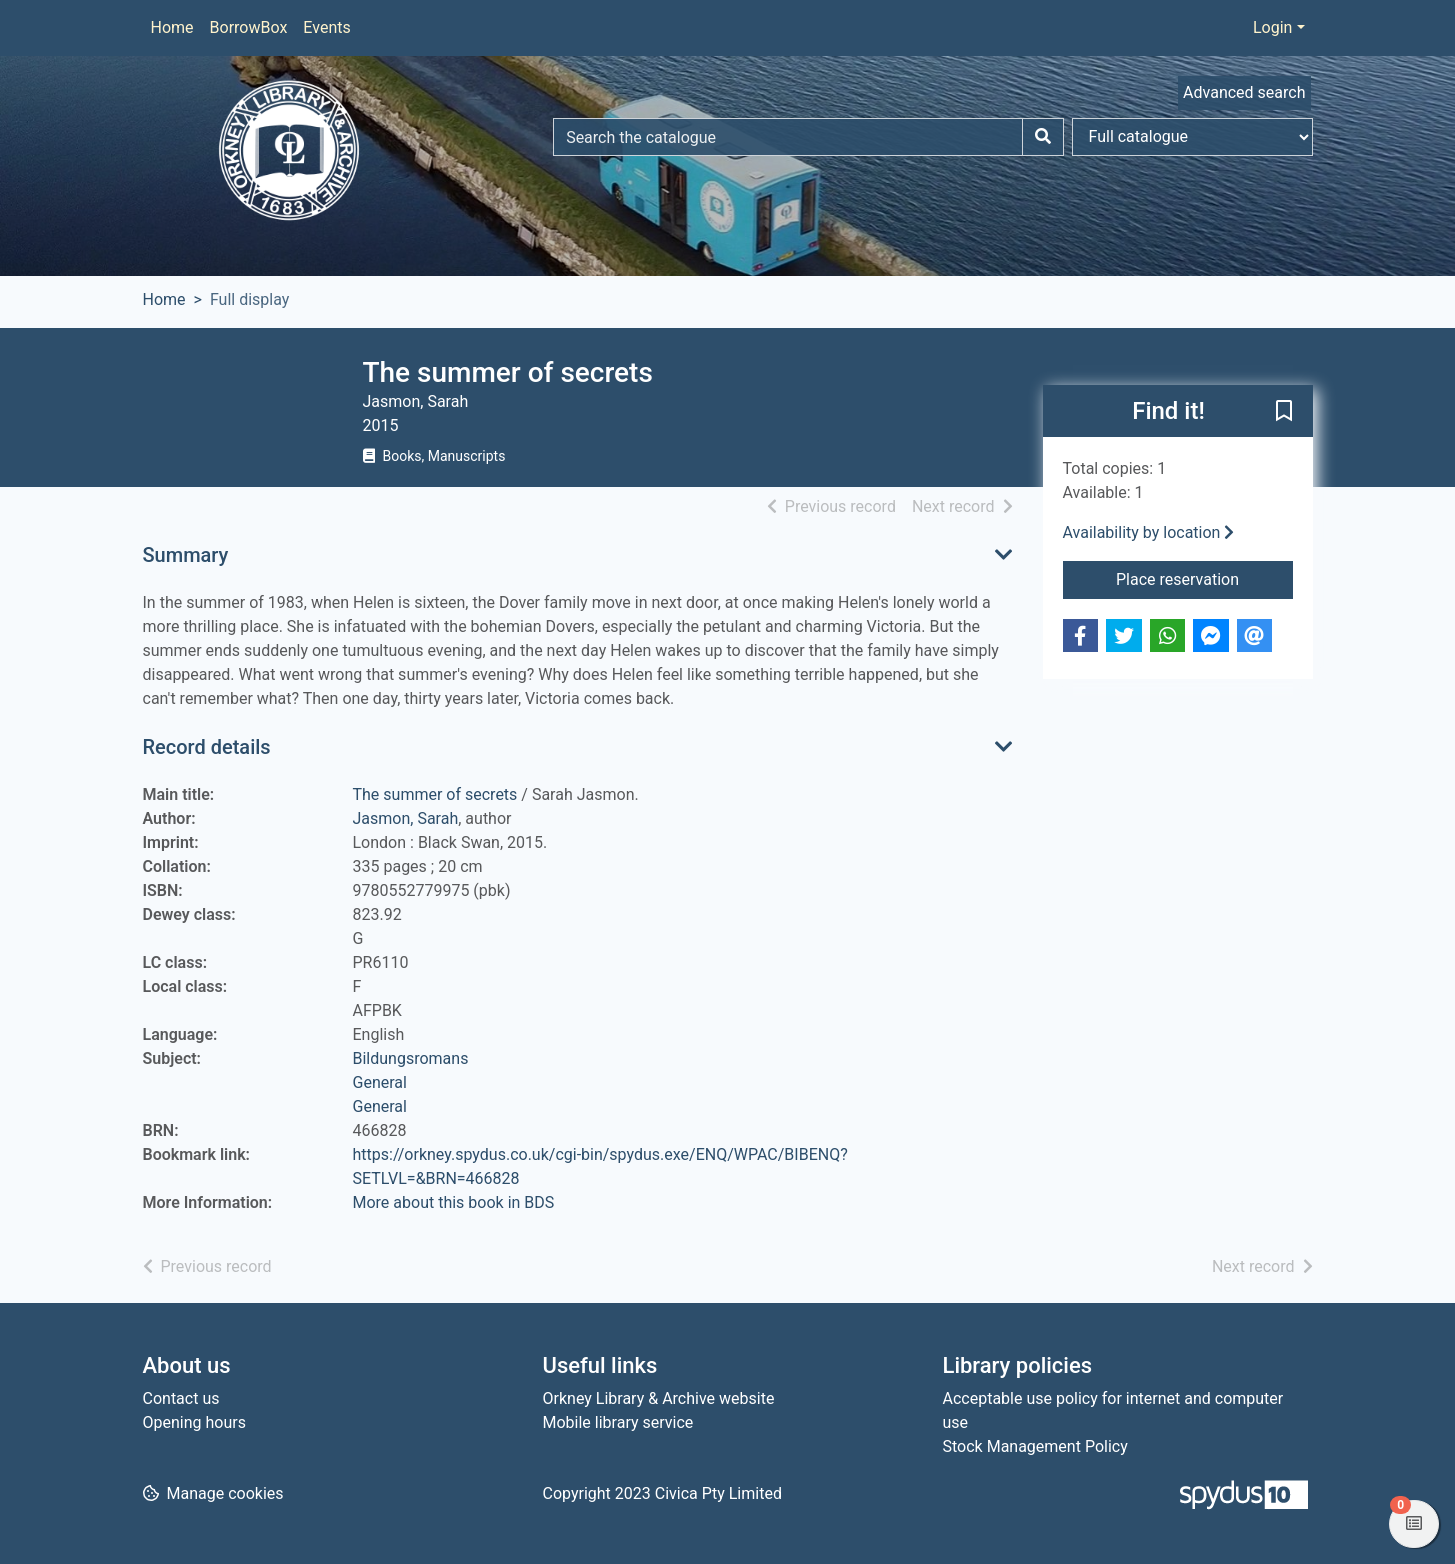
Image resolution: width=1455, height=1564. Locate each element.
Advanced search (1244, 92)
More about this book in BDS (454, 1202)
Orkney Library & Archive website (659, 1398)
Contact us (181, 1398)
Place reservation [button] (1204, 578)
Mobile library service (618, 1422)
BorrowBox (249, 27)
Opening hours (194, 1422)
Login (1272, 27)
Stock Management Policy (1035, 1446)
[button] (1284, 412)
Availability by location (1149, 532)
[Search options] (1192, 137)
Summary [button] (186, 555)
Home (172, 27)
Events (326, 27)
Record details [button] (207, 747)
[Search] (1043, 137)
